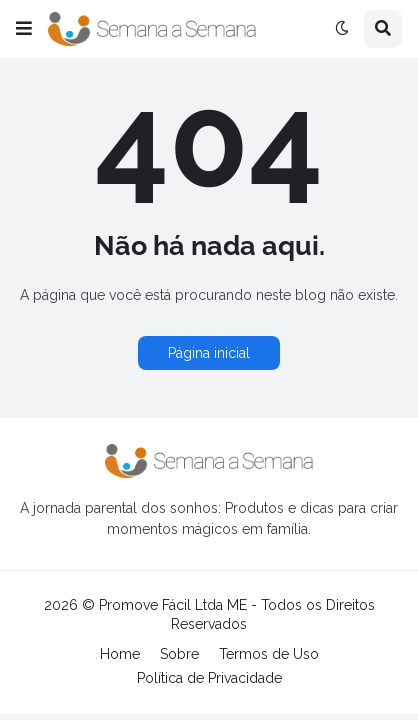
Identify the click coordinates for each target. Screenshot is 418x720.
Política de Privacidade (209, 678)
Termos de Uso (269, 654)
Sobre (179, 654)
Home (120, 654)
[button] (24, 29)
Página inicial (209, 353)
